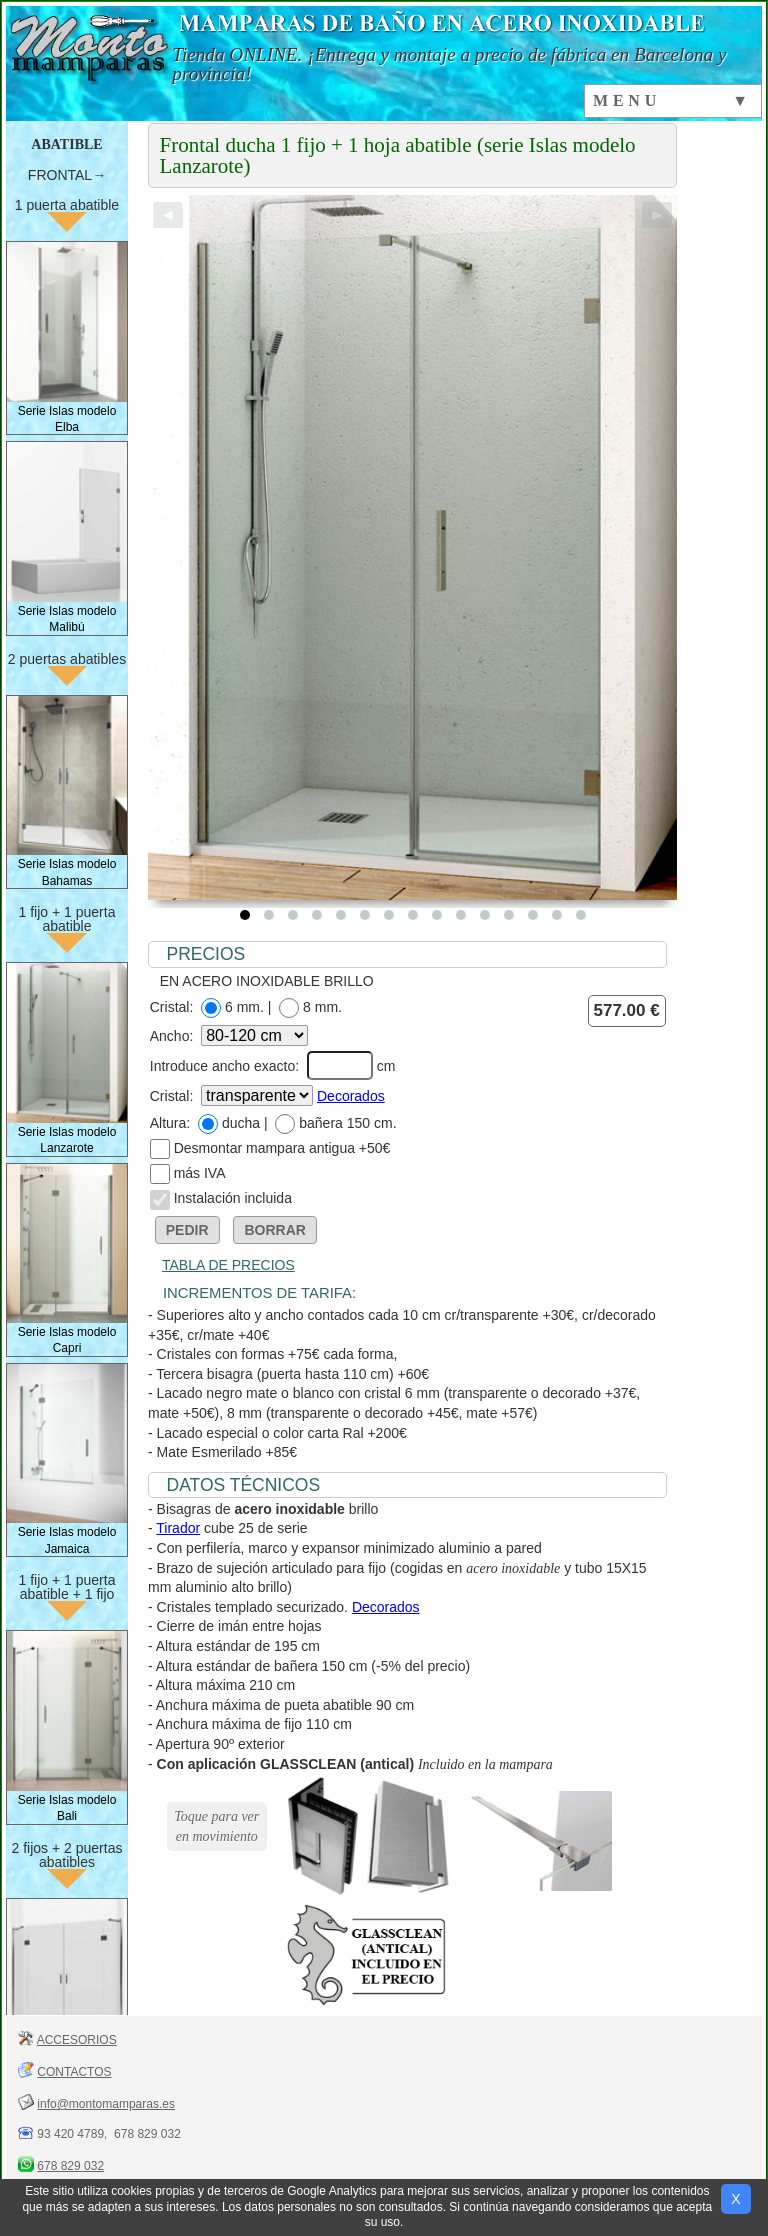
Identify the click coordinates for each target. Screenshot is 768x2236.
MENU (627, 100)
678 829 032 (70, 2166)
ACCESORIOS (77, 2040)
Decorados (351, 1096)
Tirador (178, 1528)
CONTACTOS (74, 2072)
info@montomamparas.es (106, 2104)
